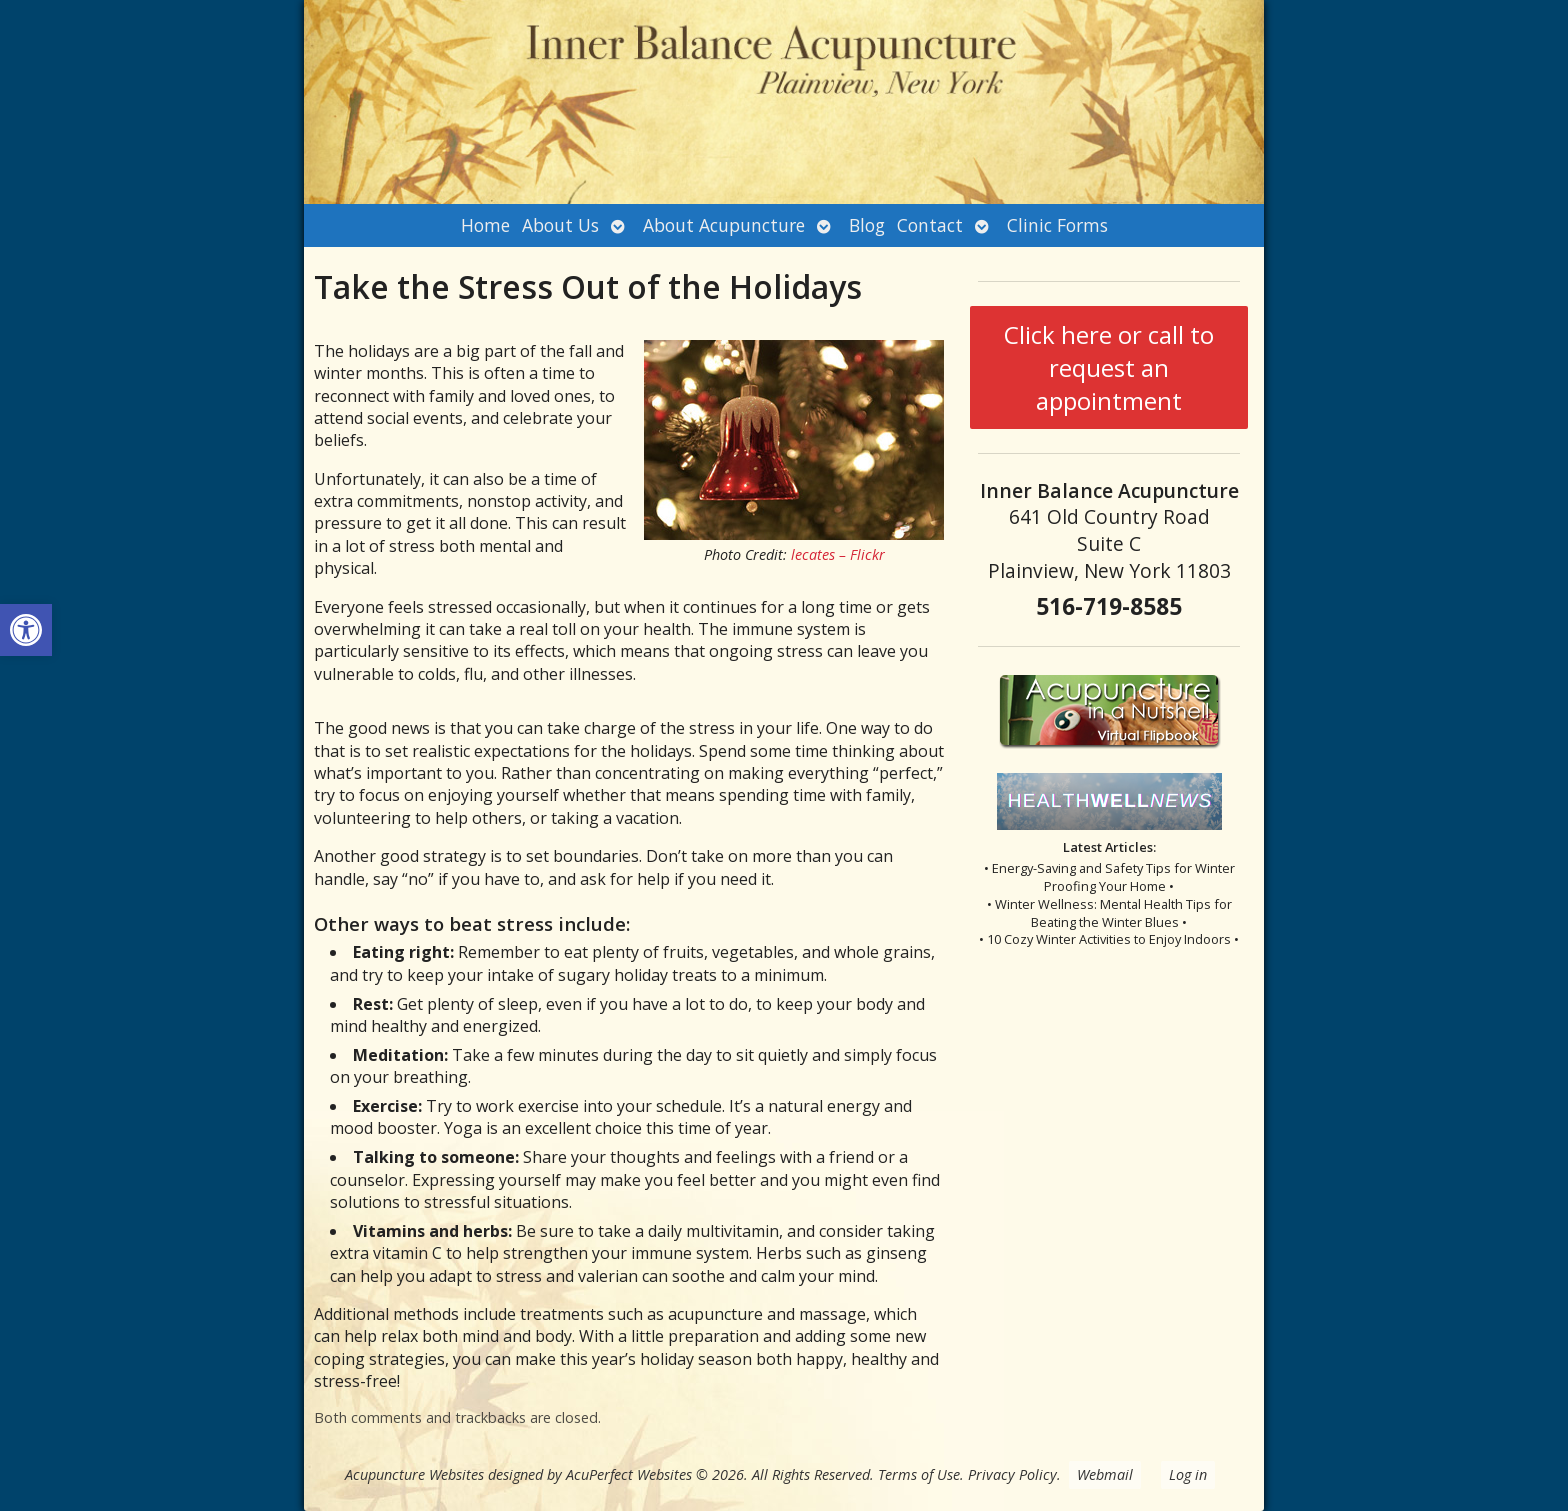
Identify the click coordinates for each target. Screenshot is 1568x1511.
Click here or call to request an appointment (1109, 367)
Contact (930, 225)
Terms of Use (919, 1474)
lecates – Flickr (838, 554)
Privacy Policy (1012, 1474)
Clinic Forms (1057, 225)
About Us (560, 225)
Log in (1188, 1474)
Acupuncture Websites (414, 1474)
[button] (26, 630)
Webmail (1105, 1474)
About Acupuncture (724, 225)
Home (485, 225)
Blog (867, 225)
